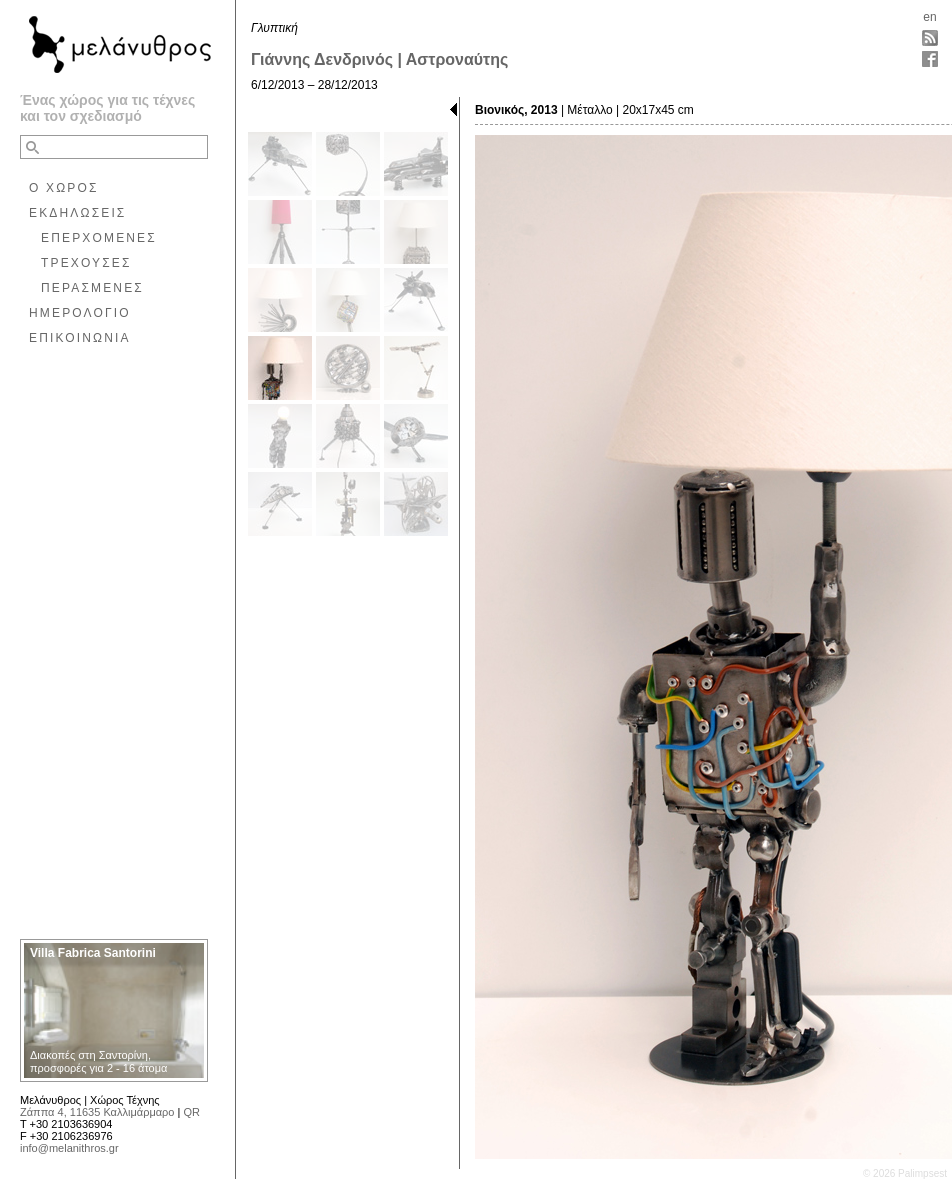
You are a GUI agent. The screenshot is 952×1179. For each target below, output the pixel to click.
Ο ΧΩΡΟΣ (64, 188)
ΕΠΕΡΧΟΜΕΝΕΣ (99, 238)
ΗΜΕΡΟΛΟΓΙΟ (80, 313)
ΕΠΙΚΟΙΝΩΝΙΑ (80, 338)
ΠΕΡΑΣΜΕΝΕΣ (92, 288)
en (929, 17)
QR (191, 1112)
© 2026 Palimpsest (905, 1173)
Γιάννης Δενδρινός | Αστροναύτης (379, 59)
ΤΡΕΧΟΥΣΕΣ (86, 263)
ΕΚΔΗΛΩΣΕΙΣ (77, 213)
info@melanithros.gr (69, 1148)
